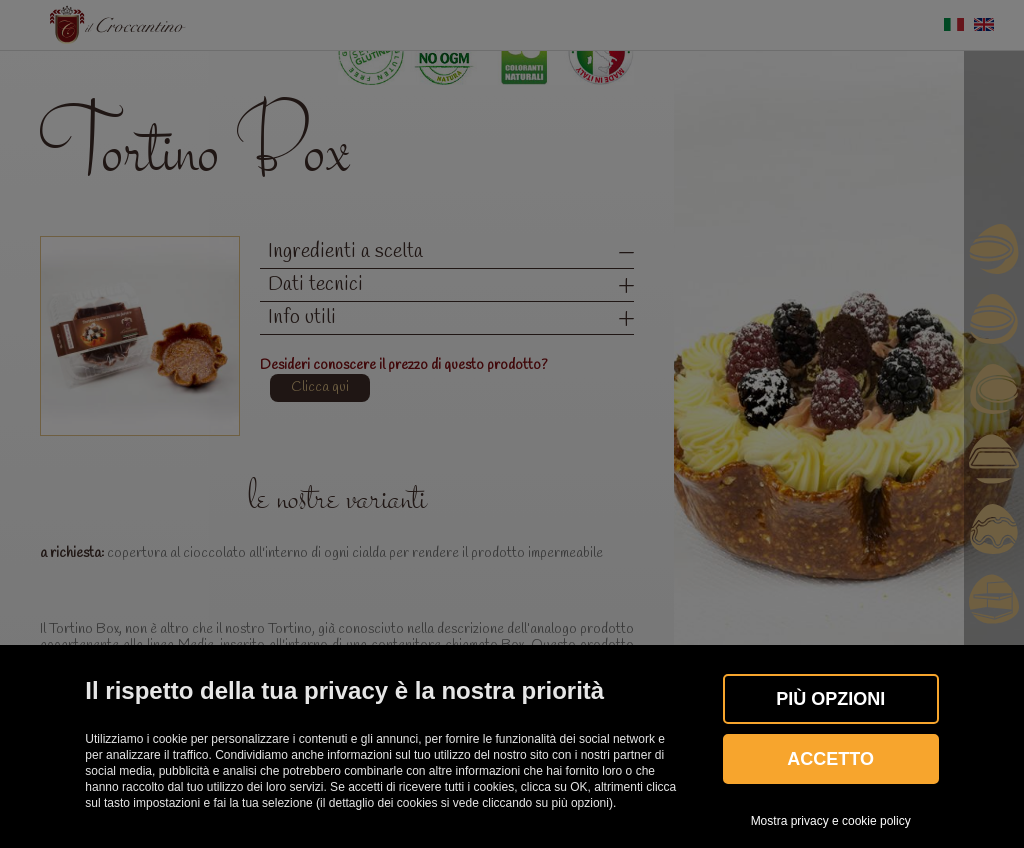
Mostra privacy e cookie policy (831, 821)
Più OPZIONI (830, 699)
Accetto (830, 759)
